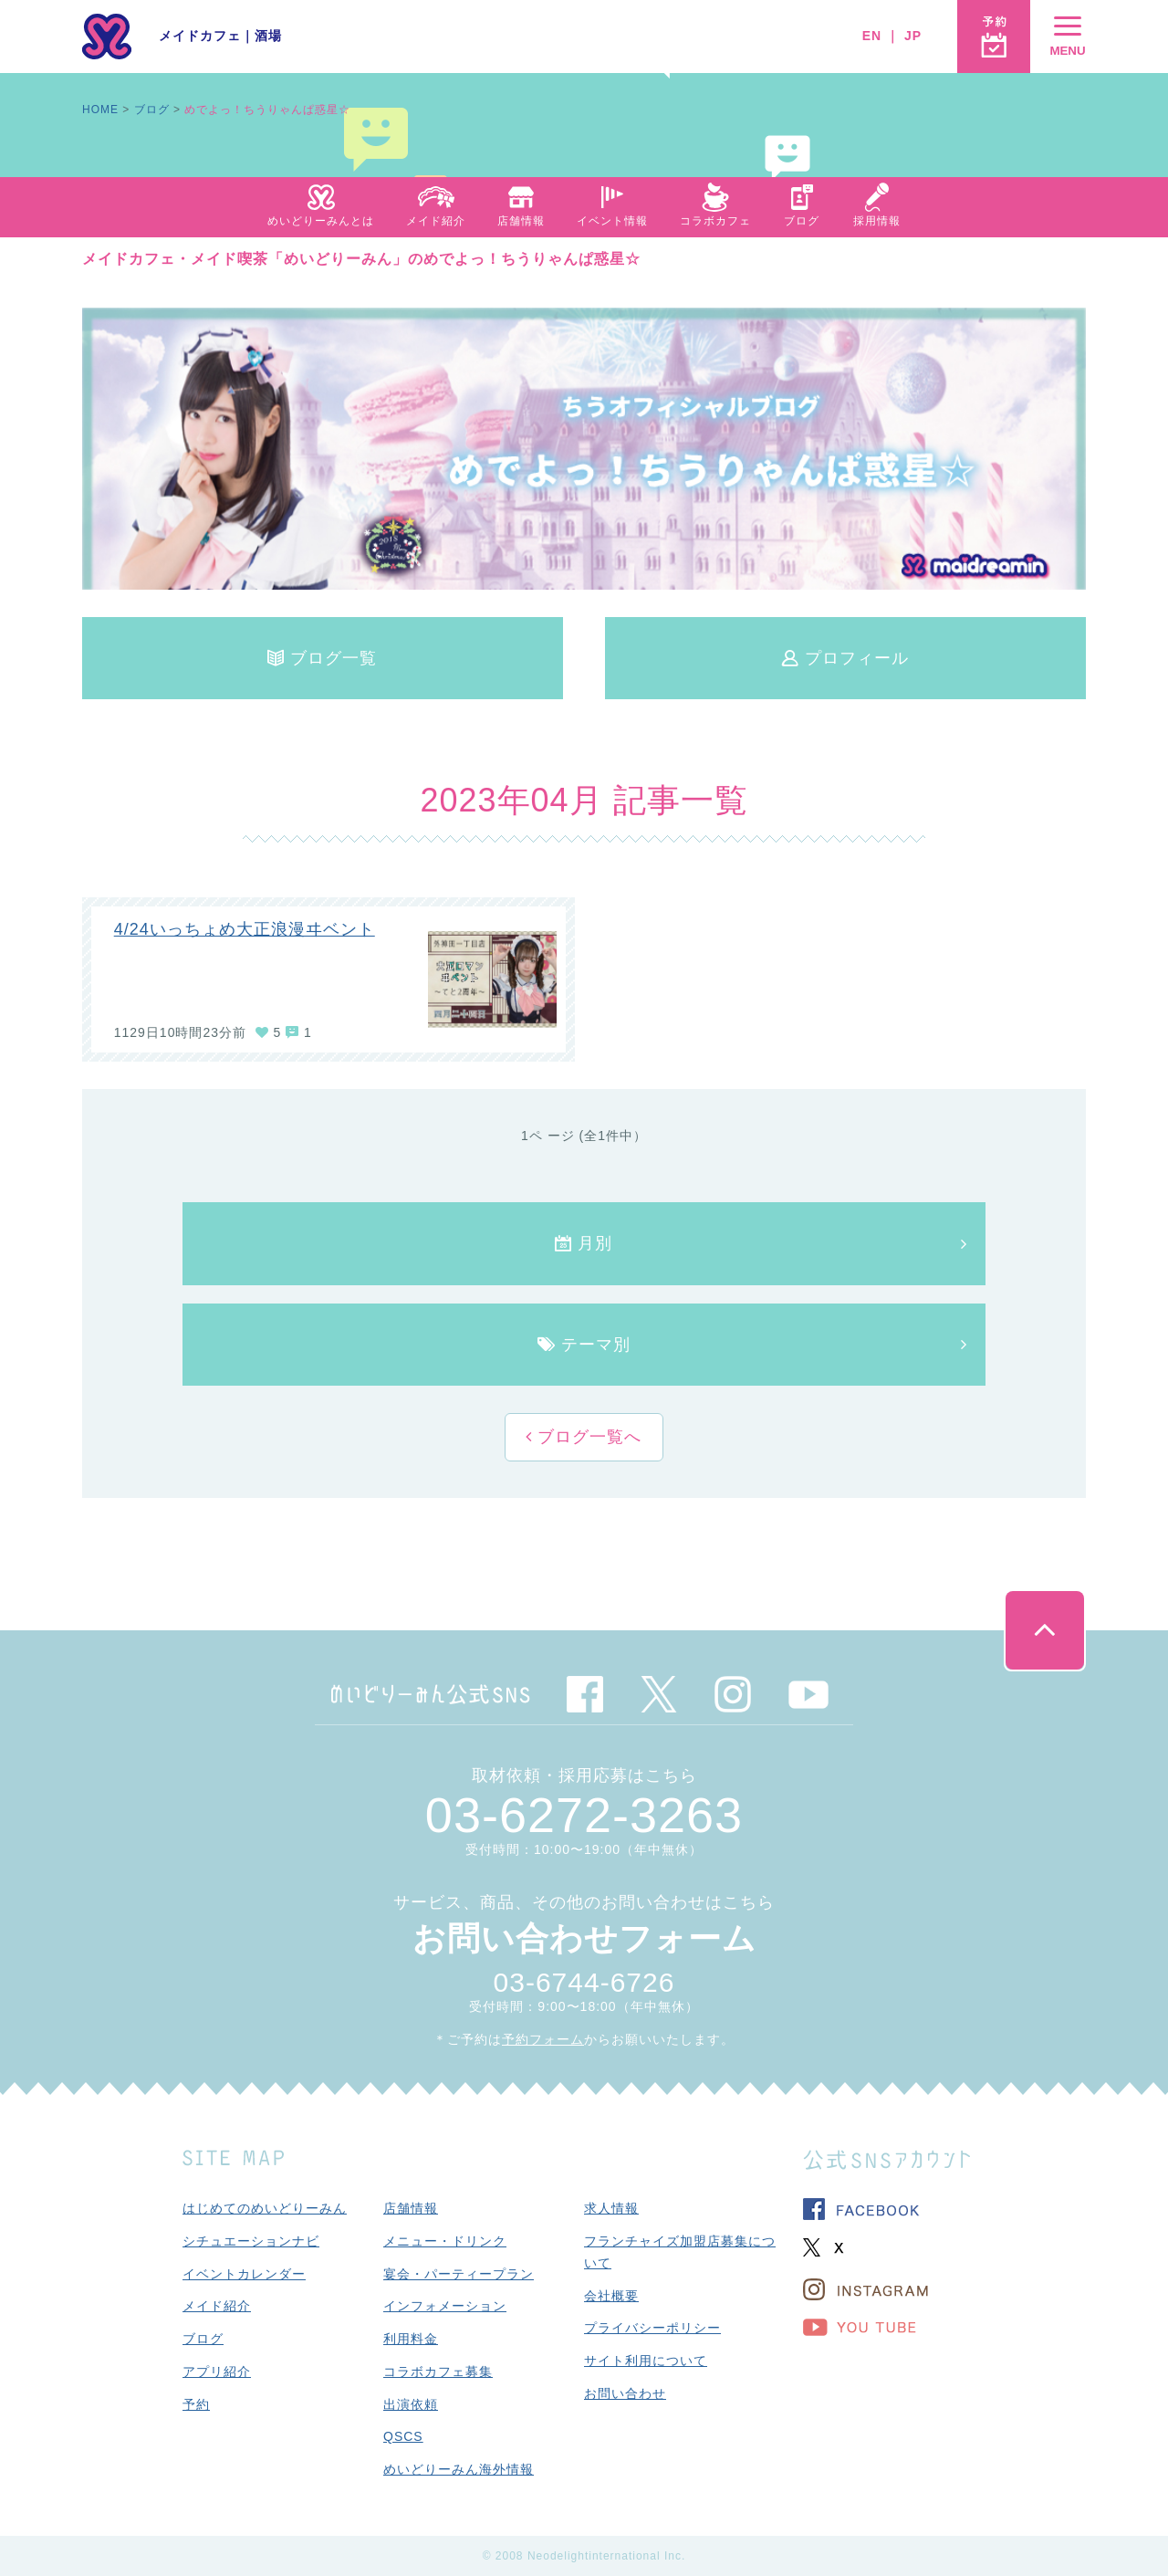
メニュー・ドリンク (444, 2241)
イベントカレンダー (244, 2274)
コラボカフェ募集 (438, 2371)
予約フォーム (543, 2039)
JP (913, 35)
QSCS (403, 2436)
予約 (196, 2404)
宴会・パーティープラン (458, 2274)
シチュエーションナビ (250, 2241)
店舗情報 (410, 2208)
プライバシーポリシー (652, 2327)
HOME (100, 109)
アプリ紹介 (216, 2371)
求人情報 (611, 2208)
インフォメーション (444, 2306)
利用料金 (410, 2338)
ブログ (152, 109)
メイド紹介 (216, 2306)
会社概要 (611, 2295)
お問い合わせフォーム (584, 1938)
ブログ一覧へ (586, 1437)
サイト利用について (645, 2360)
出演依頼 (410, 2404)
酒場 (268, 35)
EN (871, 35)
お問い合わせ (625, 2393)
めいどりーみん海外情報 (458, 2469)
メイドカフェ (200, 35)
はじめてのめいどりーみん (264, 2208)
